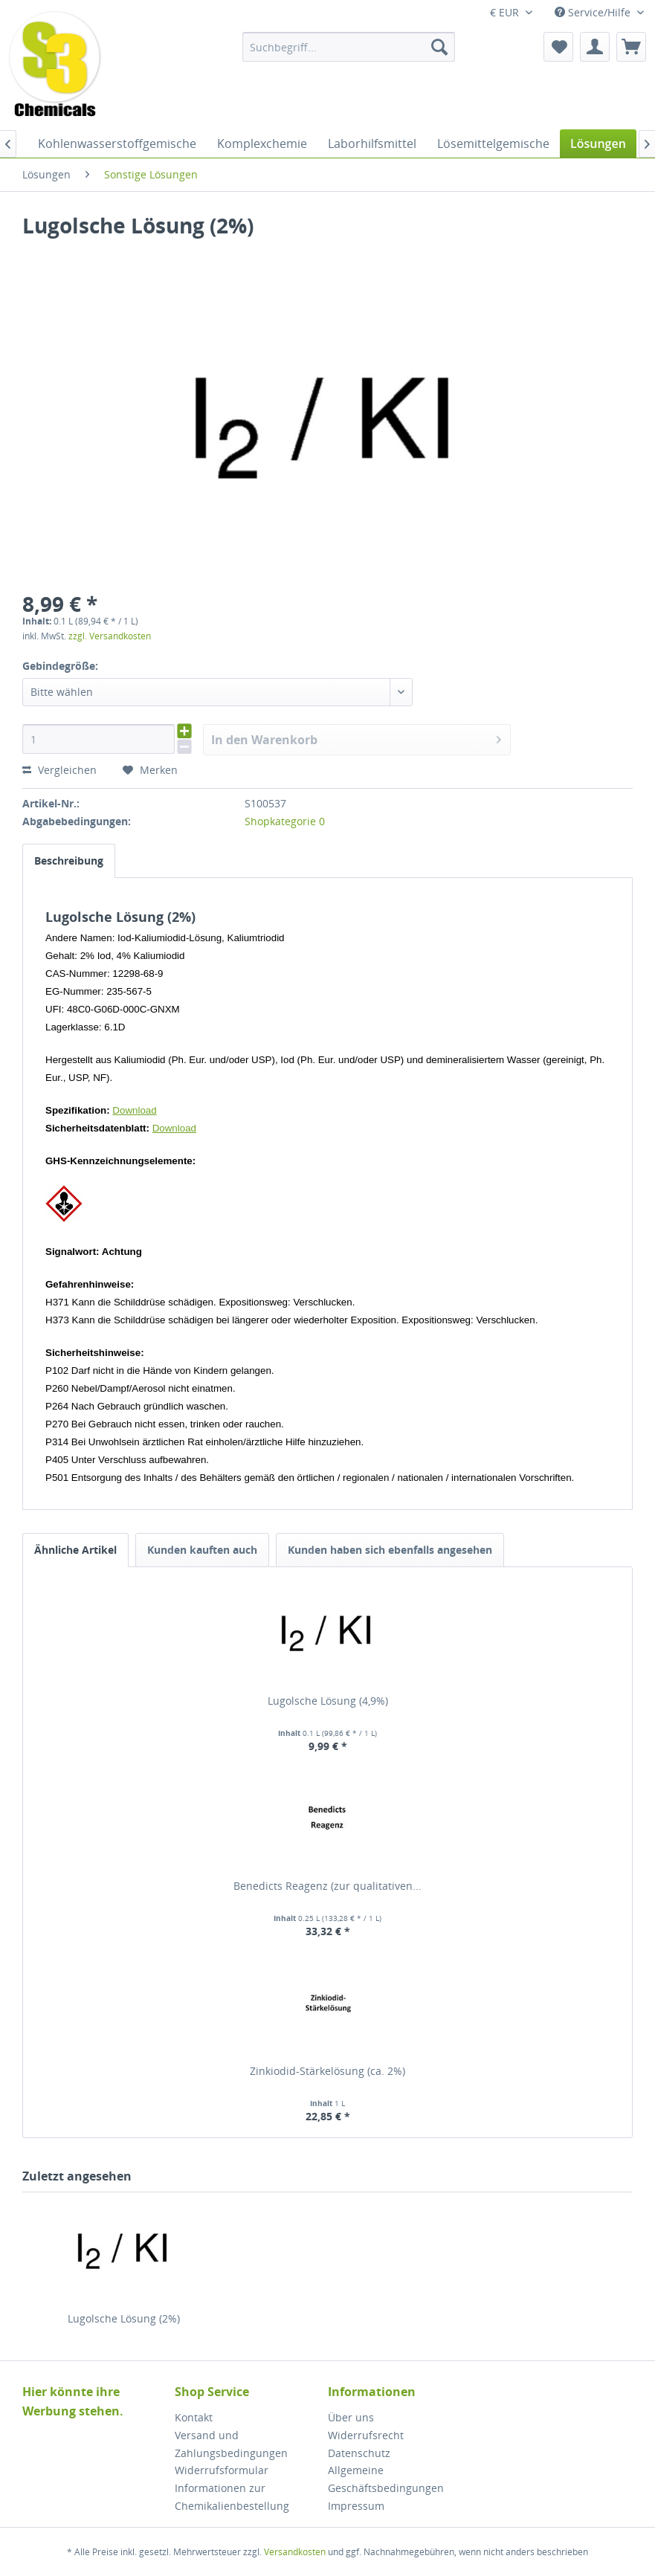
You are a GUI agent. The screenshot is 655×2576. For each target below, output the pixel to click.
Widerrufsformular (221, 2470)
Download (134, 1110)
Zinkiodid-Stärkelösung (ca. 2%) (327, 2071)
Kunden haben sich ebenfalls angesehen (390, 1550)
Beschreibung (68, 860)
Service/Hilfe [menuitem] (594, 12)
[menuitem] (348, 47)
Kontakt (194, 2417)
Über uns (351, 2417)
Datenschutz (359, 2453)
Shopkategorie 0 (285, 821)
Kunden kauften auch (202, 1550)
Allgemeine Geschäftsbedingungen (386, 2479)
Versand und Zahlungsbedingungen (231, 2444)
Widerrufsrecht (366, 2435)
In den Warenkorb (356, 738)
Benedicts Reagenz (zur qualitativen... (327, 1886)
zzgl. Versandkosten (109, 636)
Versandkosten (295, 2552)
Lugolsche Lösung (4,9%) (328, 1701)
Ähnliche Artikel (75, 1550)
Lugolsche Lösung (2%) (124, 2318)
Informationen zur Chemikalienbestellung (232, 2497)
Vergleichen (59, 770)
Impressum (356, 2506)
